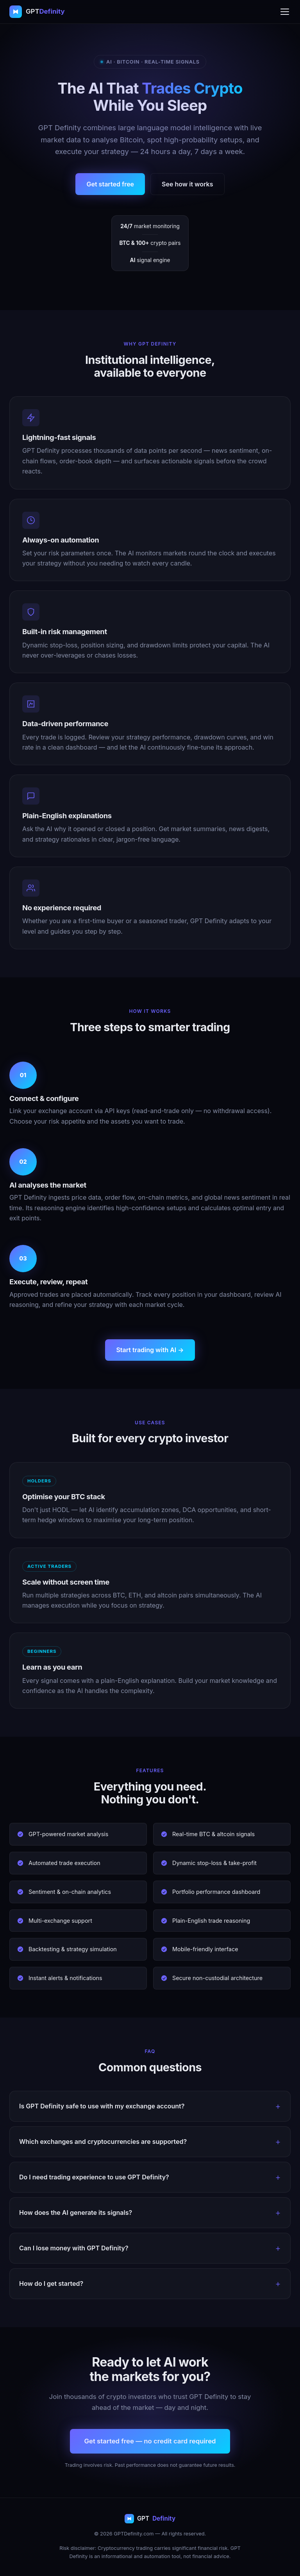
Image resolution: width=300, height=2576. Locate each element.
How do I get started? (51, 2283)
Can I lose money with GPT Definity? (74, 2248)
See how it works (187, 184)
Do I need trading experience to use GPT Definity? (94, 2177)
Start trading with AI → (150, 1350)
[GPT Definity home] (37, 11)
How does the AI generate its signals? (75, 2212)
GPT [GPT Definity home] (150, 2518)
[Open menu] (285, 11)
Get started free (110, 184)
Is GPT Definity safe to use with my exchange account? (101, 2106)
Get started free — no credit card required (150, 2441)
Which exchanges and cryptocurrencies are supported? (103, 2141)
